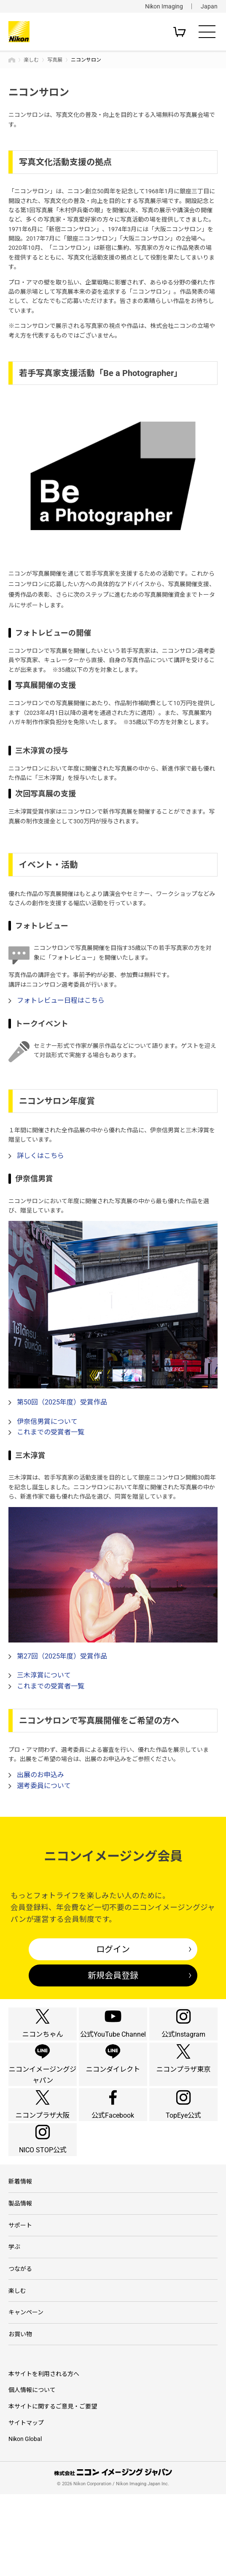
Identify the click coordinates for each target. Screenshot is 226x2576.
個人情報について (32, 2471)
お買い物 (20, 2414)
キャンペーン (25, 2391)
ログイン (113, 1949)
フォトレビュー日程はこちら (61, 1000)
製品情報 (20, 2273)
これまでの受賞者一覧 (50, 1432)
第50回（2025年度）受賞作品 (62, 1402)
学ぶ (14, 2320)
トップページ (11, 60)
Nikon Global (25, 2520)
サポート (20, 2297)
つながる (20, 2344)
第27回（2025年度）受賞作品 (62, 1656)
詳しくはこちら (40, 1156)
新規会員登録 (113, 1975)
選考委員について (44, 1786)
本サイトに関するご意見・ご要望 (52, 2487)
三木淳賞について (44, 1675)
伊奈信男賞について (47, 1422)
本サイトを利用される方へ (43, 2455)
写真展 (54, 60)
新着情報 (20, 2249)
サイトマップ (26, 2504)
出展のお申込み (40, 1775)
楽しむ (31, 60)
